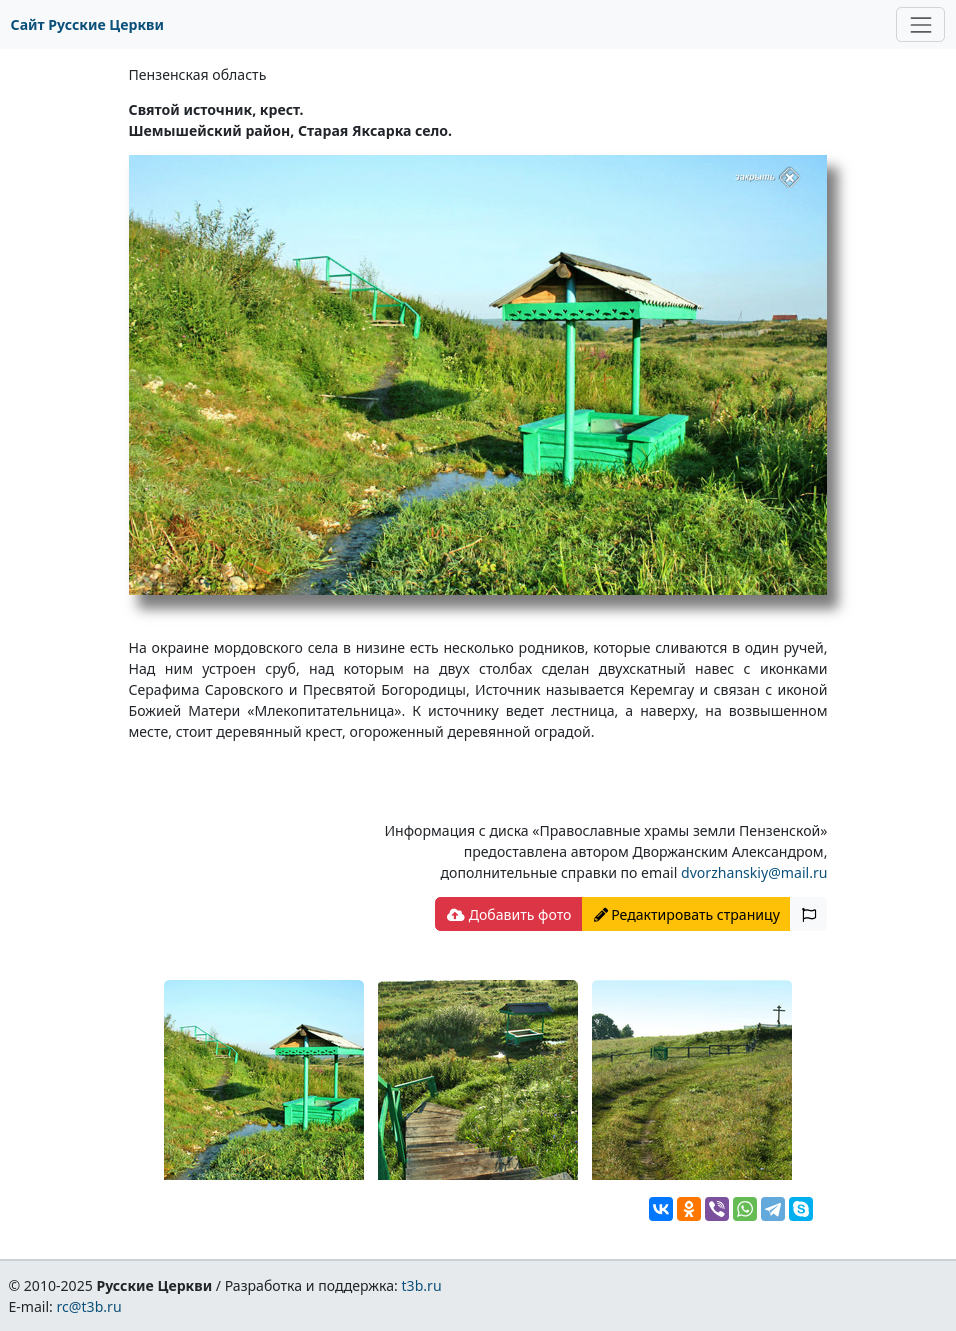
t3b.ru (422, 1285)
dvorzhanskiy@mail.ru (754, 872)
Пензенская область (198, 74)
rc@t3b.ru (89, 1306)
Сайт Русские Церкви (87, 24)
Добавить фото (509, 914)
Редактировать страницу (687, 914)
